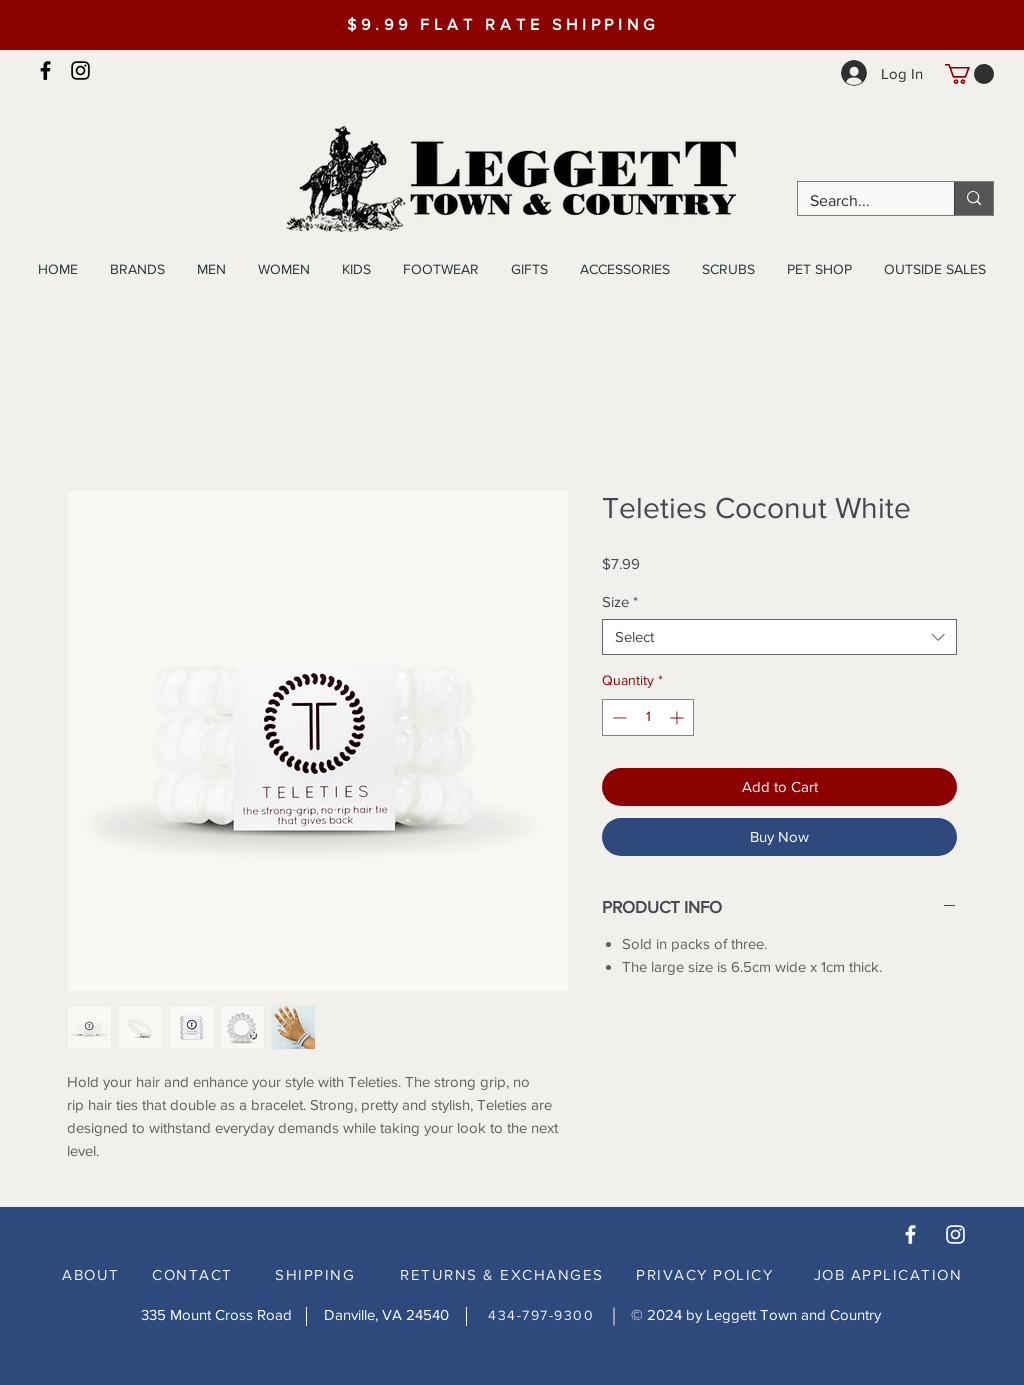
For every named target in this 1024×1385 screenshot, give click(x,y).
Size (620, 601)
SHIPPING (315, 1274)
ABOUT (91, 1274)
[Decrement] (617, 717)
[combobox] (779, 637)
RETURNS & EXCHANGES (502, 1274)
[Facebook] (45, 70)
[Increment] (678, 717)
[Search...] (861, 201)
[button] (969, 74)
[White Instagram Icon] (955, 1234)
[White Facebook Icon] (910, 1234)
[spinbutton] (648, 717)
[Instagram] (80, 70)
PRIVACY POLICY (704, 1274)
